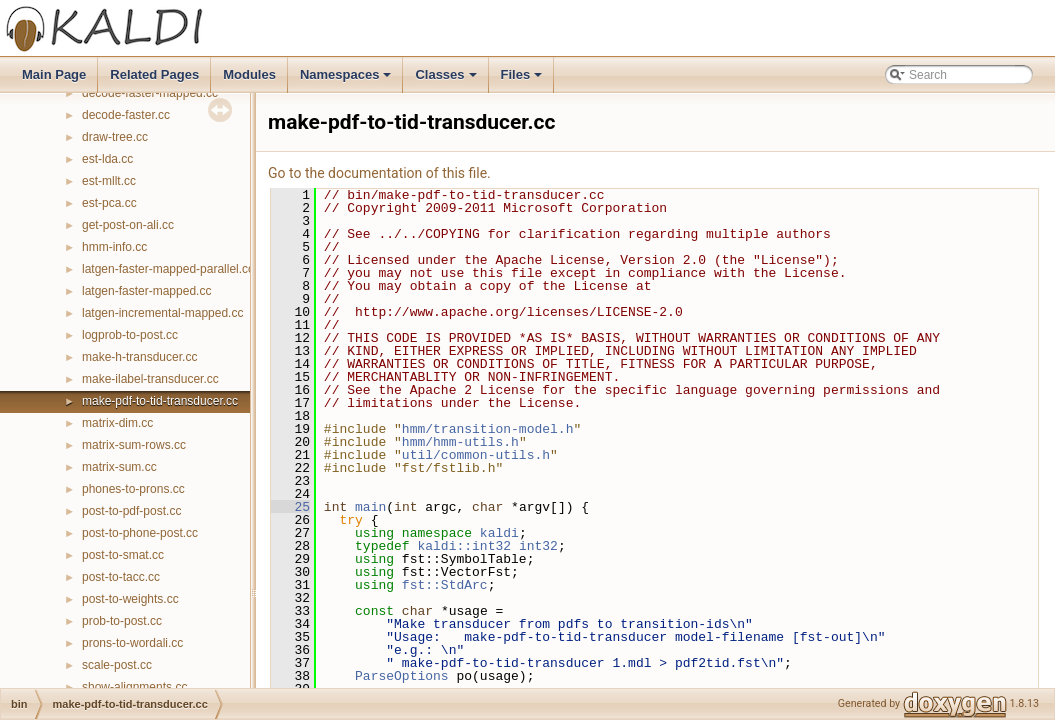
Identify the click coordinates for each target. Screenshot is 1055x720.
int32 (538, 546)
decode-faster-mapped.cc (150, 93)
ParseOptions (402, 676)
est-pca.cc (109, 203)
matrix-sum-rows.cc (134, 445)
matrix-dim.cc (117, 423)
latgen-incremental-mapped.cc (162, 313)
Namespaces (347, 80)
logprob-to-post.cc (130, 335)
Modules (249, 74)
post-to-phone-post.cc (140, 533)
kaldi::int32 (464, 546)
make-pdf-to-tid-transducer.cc (160, 401)
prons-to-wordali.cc (132, 643)
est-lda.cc (107, 159)
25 (290, 507)
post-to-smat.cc (123, 555)
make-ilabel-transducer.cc (150, 379)
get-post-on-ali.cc (128, 225)
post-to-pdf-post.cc (131, 511)
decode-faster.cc (126, 115)
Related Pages (154, 74)
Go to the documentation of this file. (379, 173)
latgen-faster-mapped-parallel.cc (168, 269)
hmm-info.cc (114, 247)
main (370, 507)
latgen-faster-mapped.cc (146, 291)
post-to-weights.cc (130, 599)
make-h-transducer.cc (139, 357)
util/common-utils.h (476, 455)
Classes (447, 80)
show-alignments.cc (134, 687)
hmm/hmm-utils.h (460, 442)
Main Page (54, 74)
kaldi (499, 533)
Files (523, 80)
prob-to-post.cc (122, 621)
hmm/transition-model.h (488, 429)
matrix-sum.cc (119, 467)
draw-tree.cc (115, 137)
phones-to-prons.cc (133, 489)
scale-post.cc (117, 665)
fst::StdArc (445, 585)
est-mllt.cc (109, 181)
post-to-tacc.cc (121, 577)
